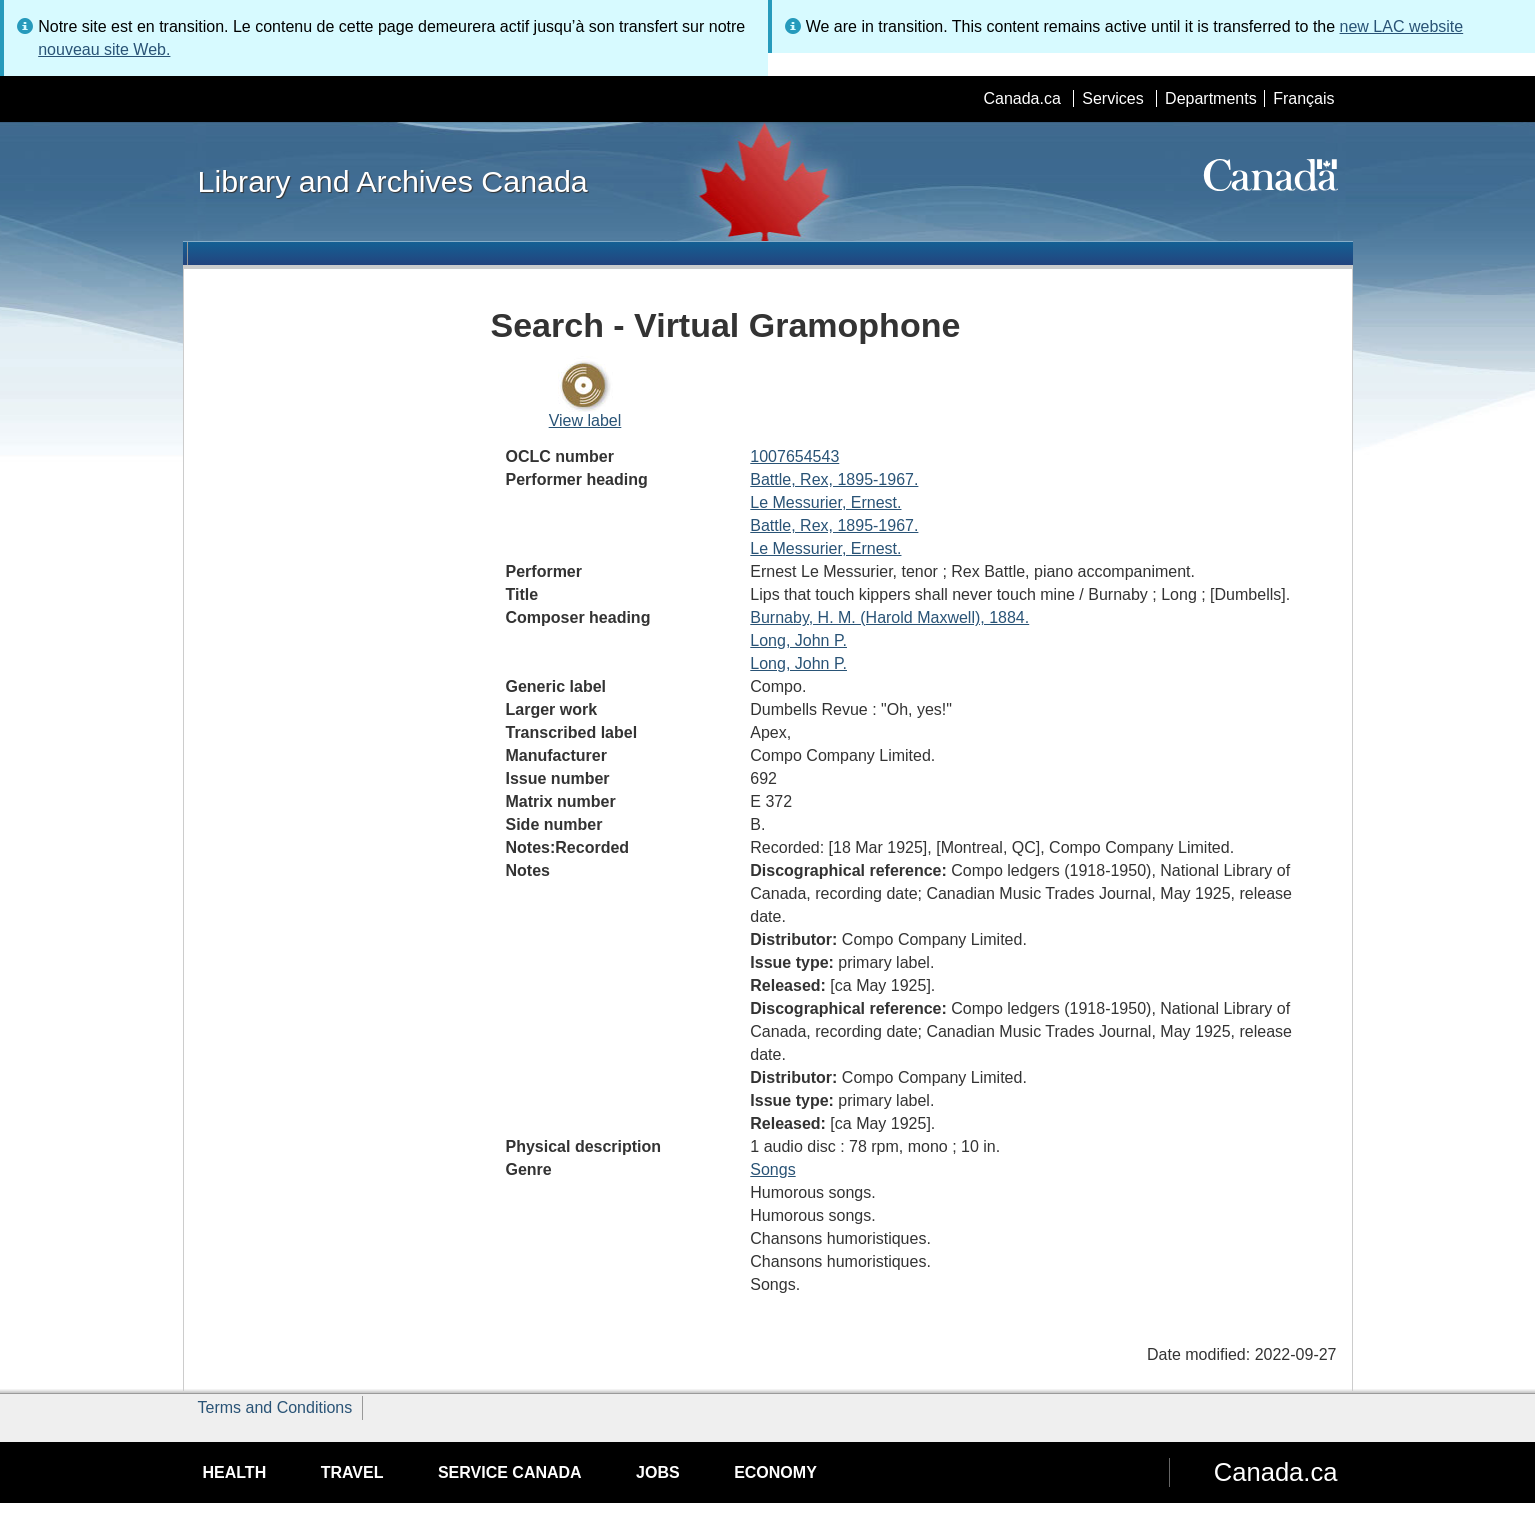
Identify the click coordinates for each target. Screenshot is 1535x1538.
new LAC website (1402, 26)
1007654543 (794, 456)
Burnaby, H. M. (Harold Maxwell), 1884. (889, 617)
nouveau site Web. (104, 49)
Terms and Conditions (275, 1407)
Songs (772, 1169)
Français (1303, 98)
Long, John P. (798, 640)
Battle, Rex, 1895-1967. (834, 479)
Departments (1211, 98)
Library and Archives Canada (393, 181)
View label (585, 420)
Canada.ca (1021, 98)
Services (1112, 98)
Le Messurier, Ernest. (825, 502)
